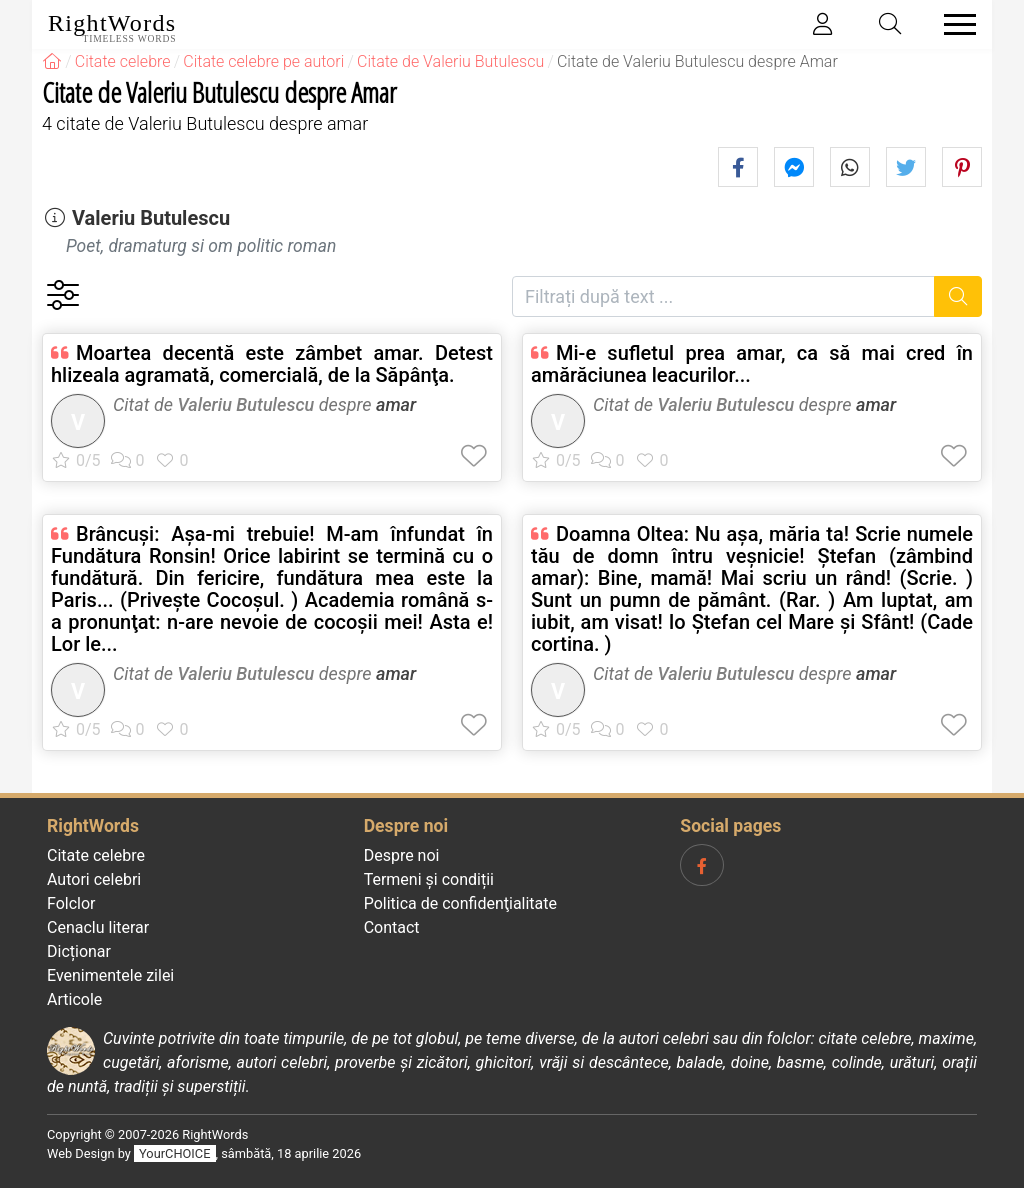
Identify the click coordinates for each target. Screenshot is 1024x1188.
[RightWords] (52, 61)
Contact (392, 927)
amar (396, 404)
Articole (74, 999)
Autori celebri (94, 879)
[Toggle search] (891, 24)
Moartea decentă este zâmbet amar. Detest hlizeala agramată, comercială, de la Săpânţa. (272, 364)
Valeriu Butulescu (151, 218)
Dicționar (79, 951)
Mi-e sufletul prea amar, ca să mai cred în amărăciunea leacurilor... (752, 364)
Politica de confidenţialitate (460, 903)
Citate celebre (96, 855)
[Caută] (958, 296)
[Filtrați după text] (723, 296)
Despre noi (402, 855)
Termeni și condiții (429, 879)
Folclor (71, 903)
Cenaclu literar (98, 927)
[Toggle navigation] (954, 24)
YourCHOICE (174, 1153)
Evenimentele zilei (110, 975)
